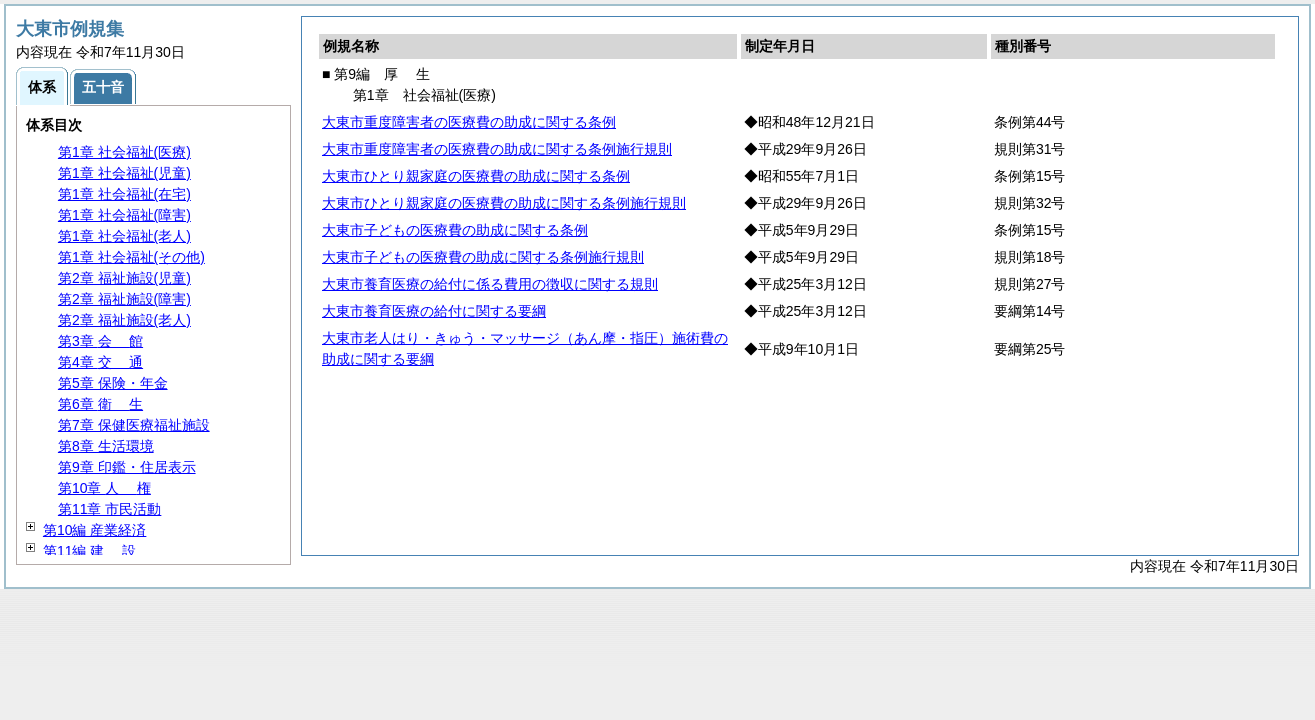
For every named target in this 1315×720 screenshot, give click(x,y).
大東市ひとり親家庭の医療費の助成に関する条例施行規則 (504, 203)
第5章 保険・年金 (113, 383)
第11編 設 (89, 551)
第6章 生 (100, 404)
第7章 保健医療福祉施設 (134, 425)
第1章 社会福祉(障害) (124, 215)
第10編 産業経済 (94, 530)
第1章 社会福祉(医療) (124, 152)
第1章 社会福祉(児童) (124, 173)
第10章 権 (104, 488)
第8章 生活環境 (106, 446)
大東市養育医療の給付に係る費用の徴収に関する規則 (490, 284)
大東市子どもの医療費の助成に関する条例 (455, 230)
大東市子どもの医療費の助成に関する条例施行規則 (483, 257)
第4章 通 (100, 362)
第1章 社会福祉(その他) (131, 257)
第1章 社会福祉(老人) (124, 236)
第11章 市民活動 (109, 509)
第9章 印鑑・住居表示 (127, 467)
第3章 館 (100, 341)
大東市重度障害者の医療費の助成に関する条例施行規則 (497, 149)
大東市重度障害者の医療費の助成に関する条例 (469, 122)
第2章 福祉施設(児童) (124, 278)
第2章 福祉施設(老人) (124, 320)
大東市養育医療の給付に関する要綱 (434, 311)
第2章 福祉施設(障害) (124, 299)
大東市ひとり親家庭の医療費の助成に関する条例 (476, 176)
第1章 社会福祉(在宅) (124, 194)
